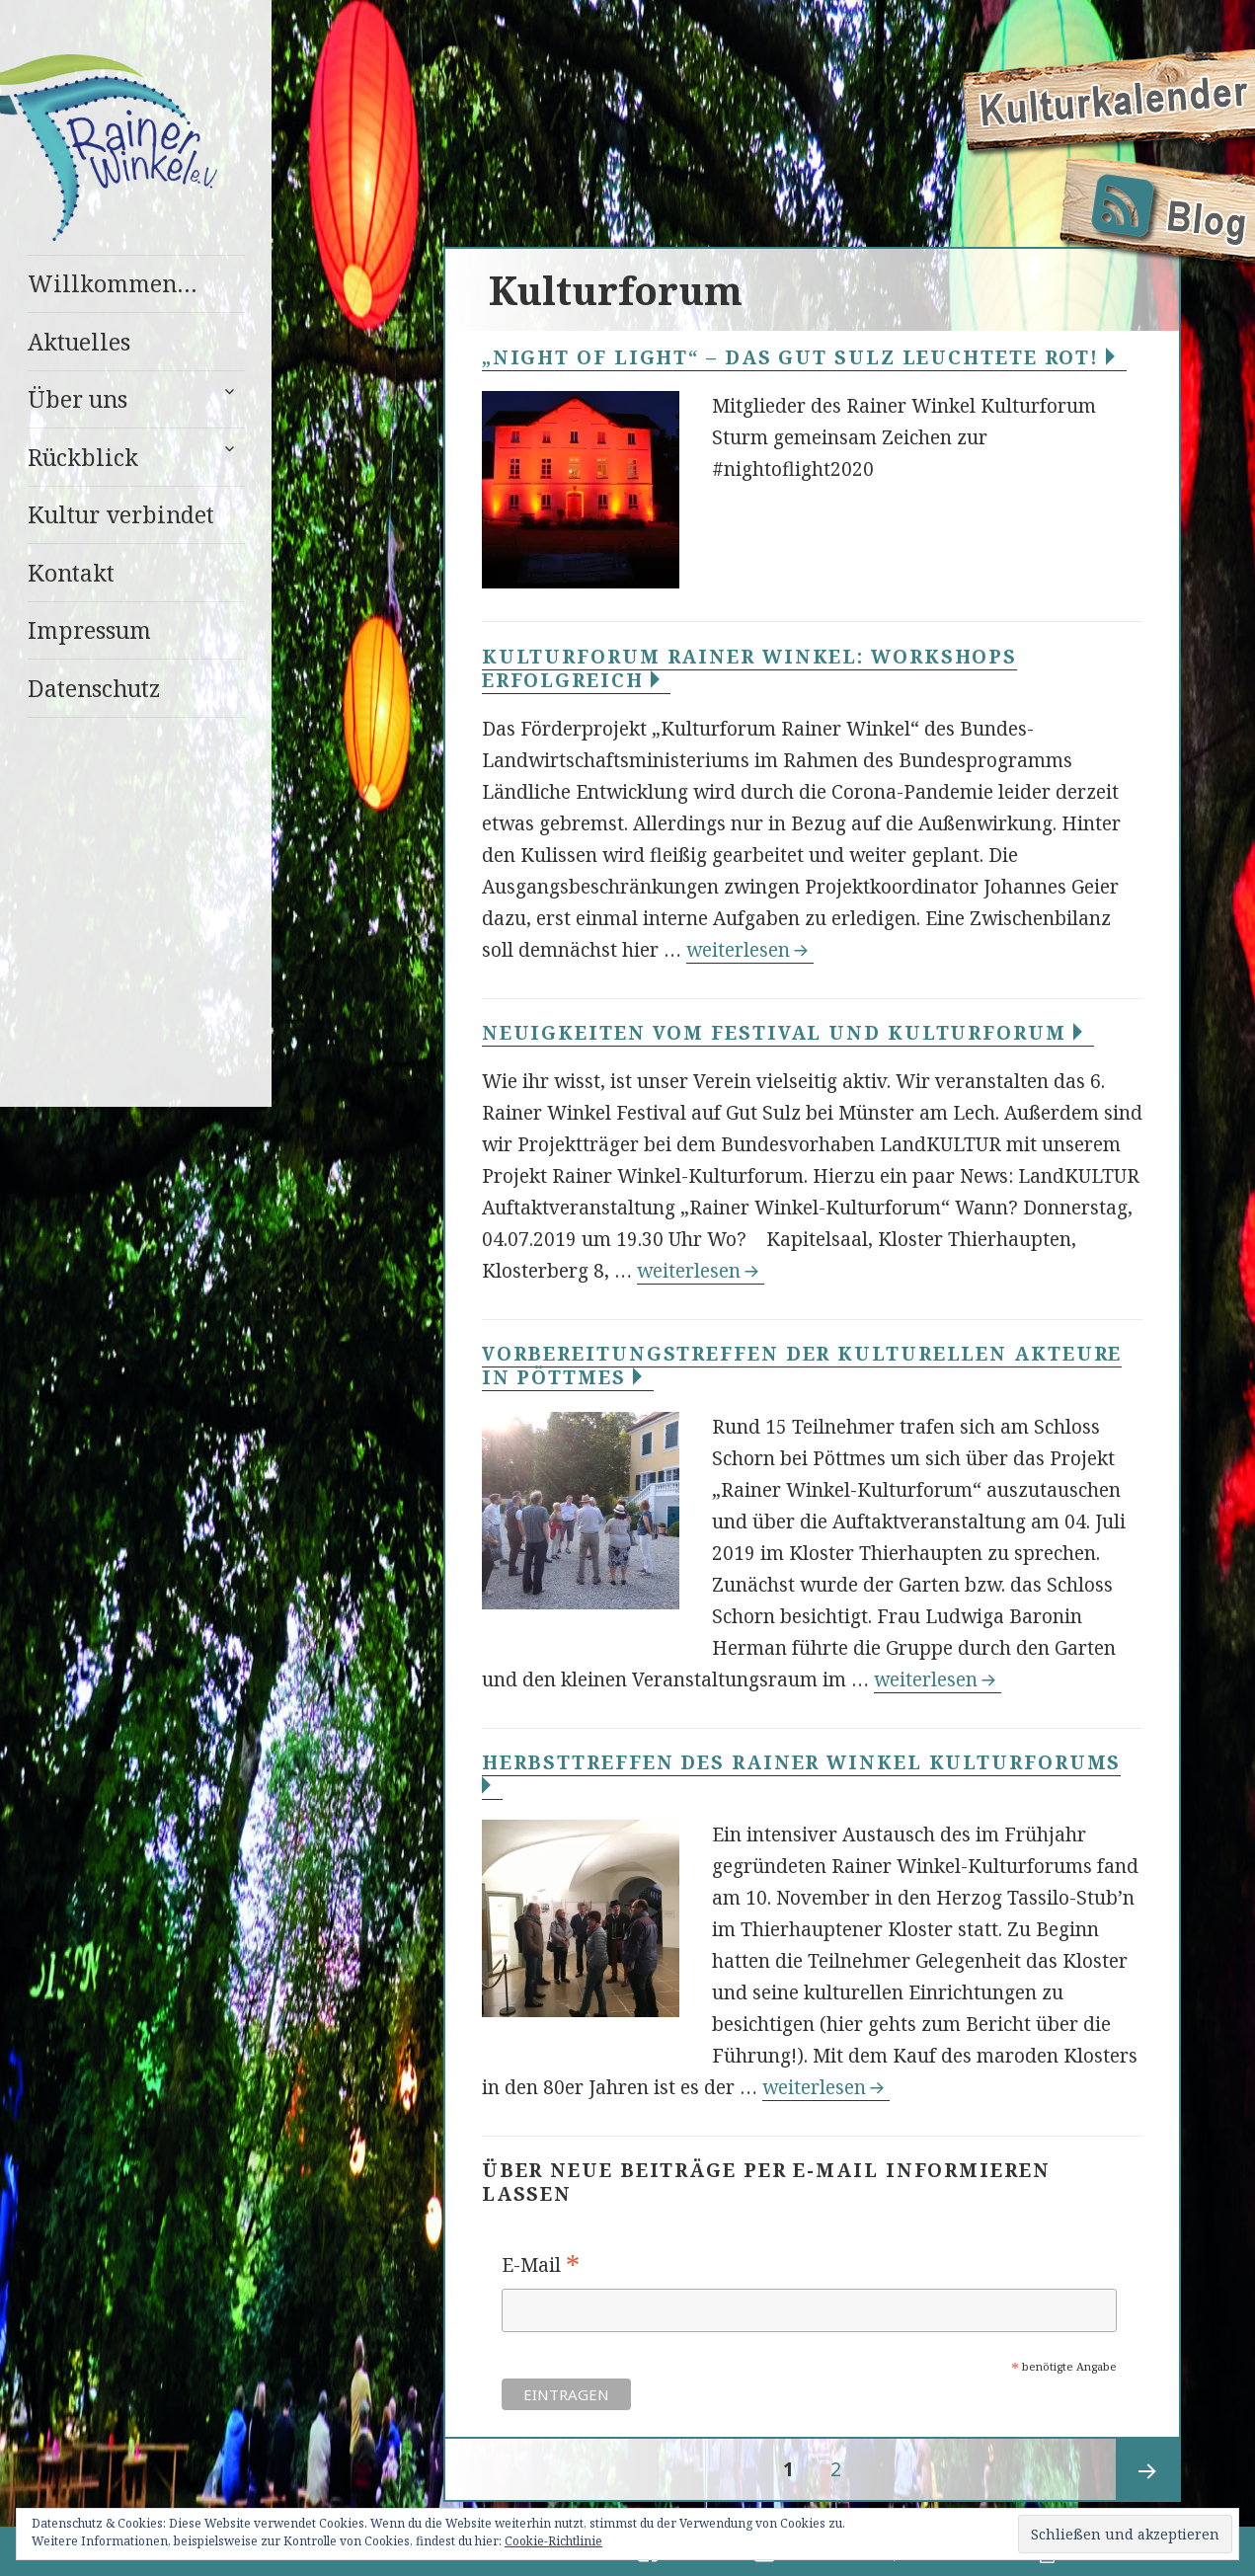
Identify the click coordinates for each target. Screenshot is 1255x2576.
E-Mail (541, 2266)
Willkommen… (112, 283)
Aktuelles (79, 341)
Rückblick (83, 457)
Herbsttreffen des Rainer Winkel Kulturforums (802, 1774)
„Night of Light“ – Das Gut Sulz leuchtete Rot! (804, 357)
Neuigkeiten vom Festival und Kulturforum (788, 1033)
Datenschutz (94, 688)
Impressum (89, 630)
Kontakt (71, 572)
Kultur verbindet (121, 514)
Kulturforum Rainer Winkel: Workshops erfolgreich (749, 668)
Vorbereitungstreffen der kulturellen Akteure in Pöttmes (802, 1365)
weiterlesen (750, 950)
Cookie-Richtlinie (553, 2541)
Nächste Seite (1147, 2470)
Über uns (77, 399)
